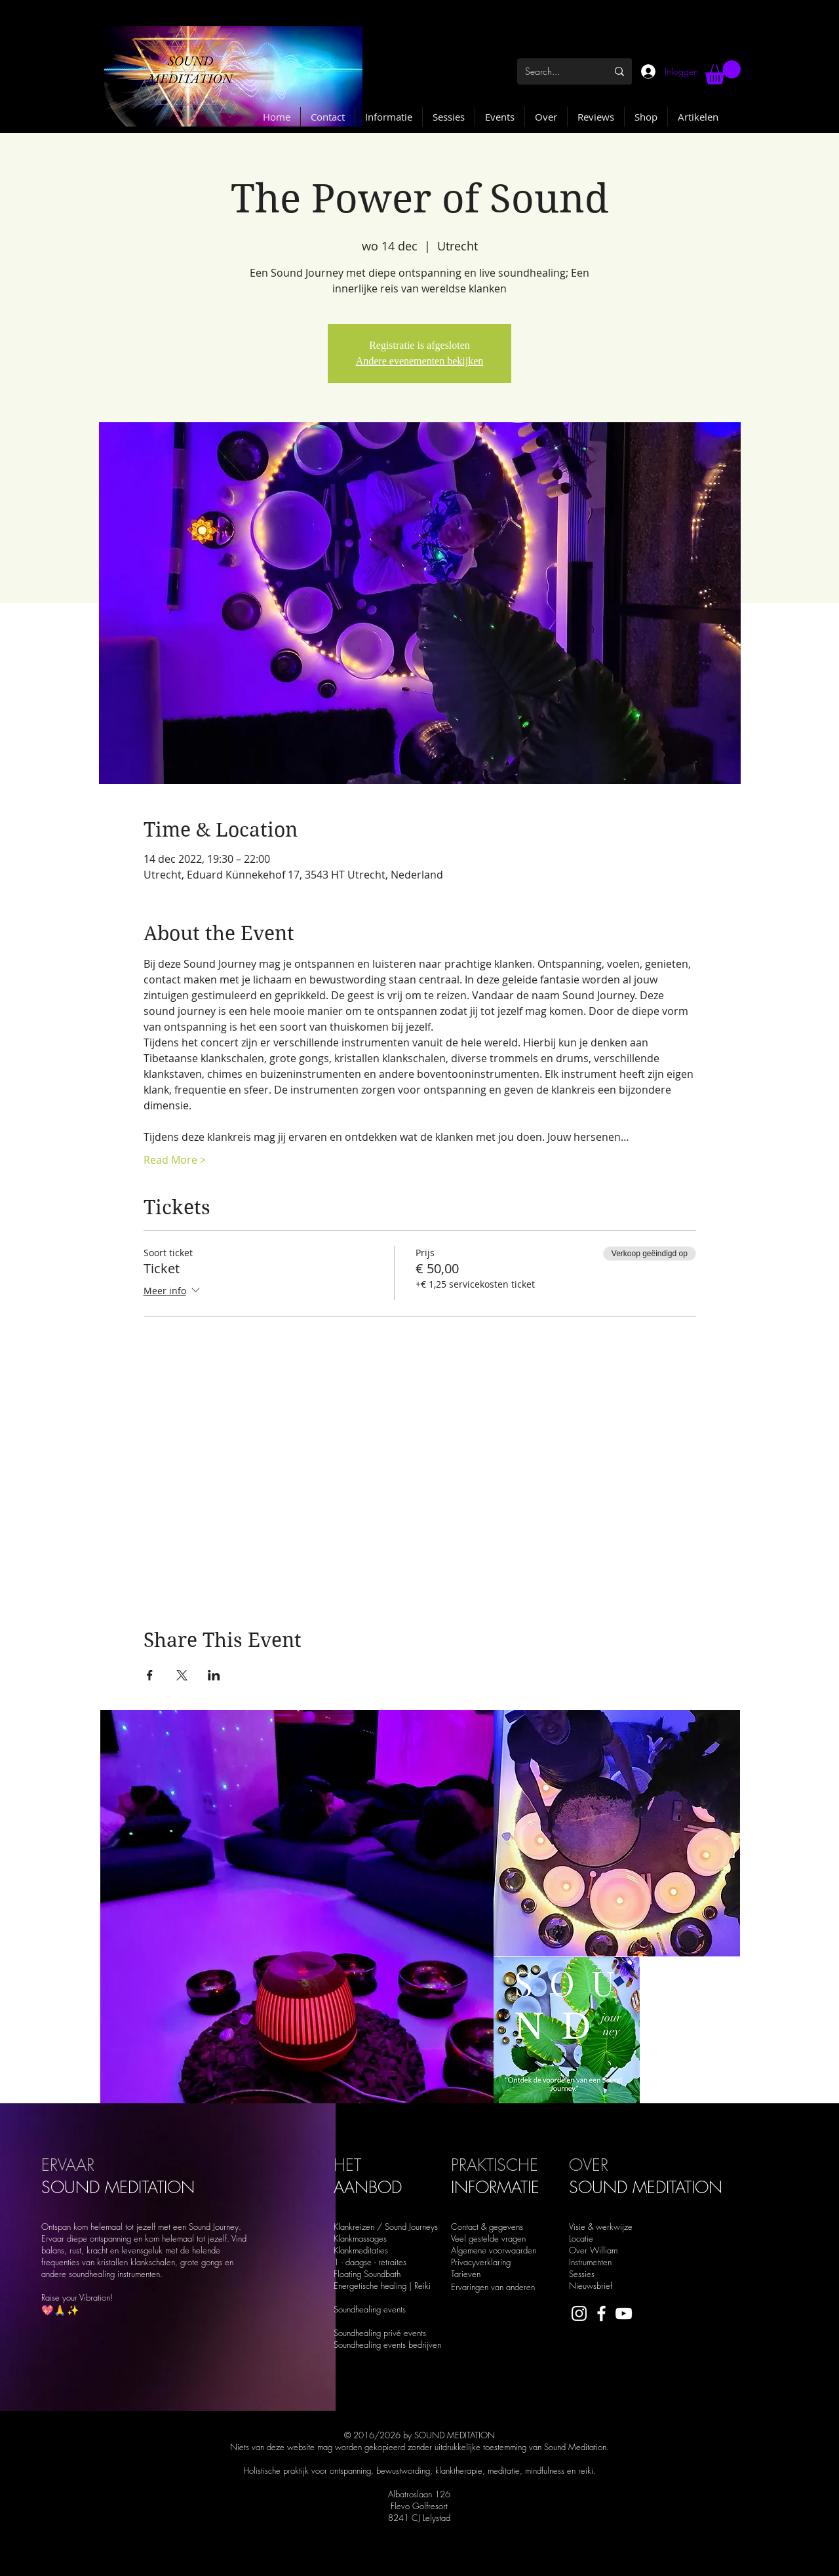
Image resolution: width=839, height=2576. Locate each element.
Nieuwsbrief (590, 2285)
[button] (723, 72)
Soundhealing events (370, 2309)
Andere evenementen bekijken (420, 361)
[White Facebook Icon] (601, 2313)
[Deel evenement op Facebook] (150, 1675)
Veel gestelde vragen (488, 2238)
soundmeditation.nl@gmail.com (316, 2559)
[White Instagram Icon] (579, 2313)
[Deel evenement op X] (182, 1675)
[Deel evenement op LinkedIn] (214, 1675)
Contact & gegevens (487, 2226)
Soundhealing (358, 2344)
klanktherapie (458, 2470)
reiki (585, 2470)
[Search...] (552, 71)
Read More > (175, 1160)
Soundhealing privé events (380, 2333)
